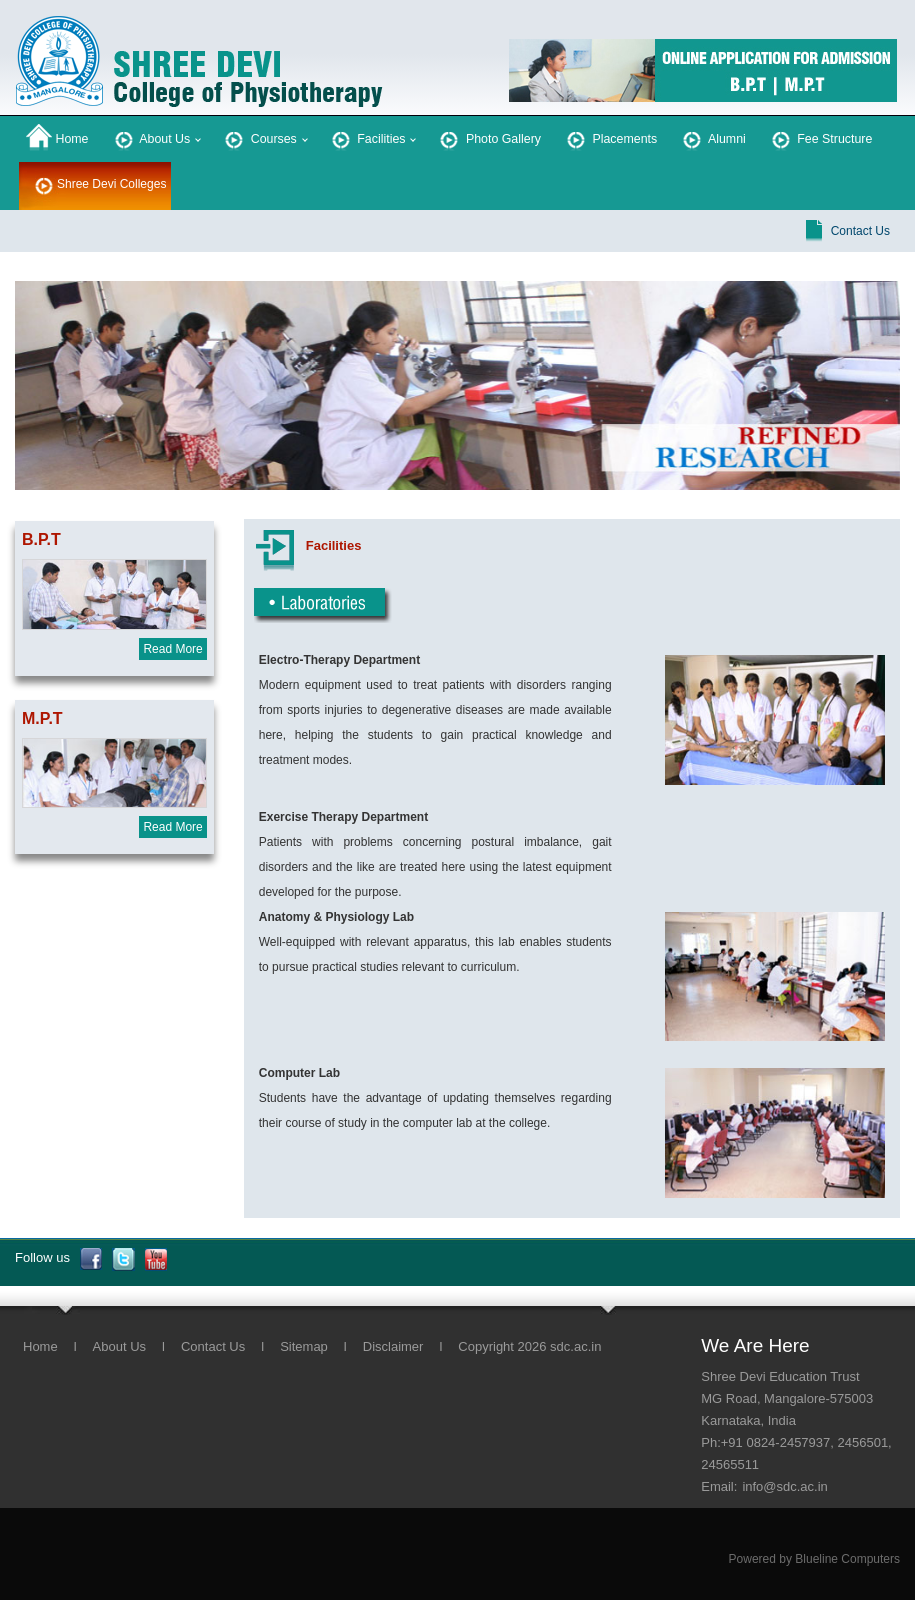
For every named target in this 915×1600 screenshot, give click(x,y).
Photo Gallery (488, 137)
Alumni (712, 137)
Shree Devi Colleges (111, 184)
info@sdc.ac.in (784, 1486)
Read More (172, 649)
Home (57, 137)
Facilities (367, 137)
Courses (259, 137)
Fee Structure (820, 137)
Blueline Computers (847, 1559)
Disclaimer (393, 1346)
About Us (151, 137)
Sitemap (304, 1346)
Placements (610, 137)
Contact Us (860, 231)
